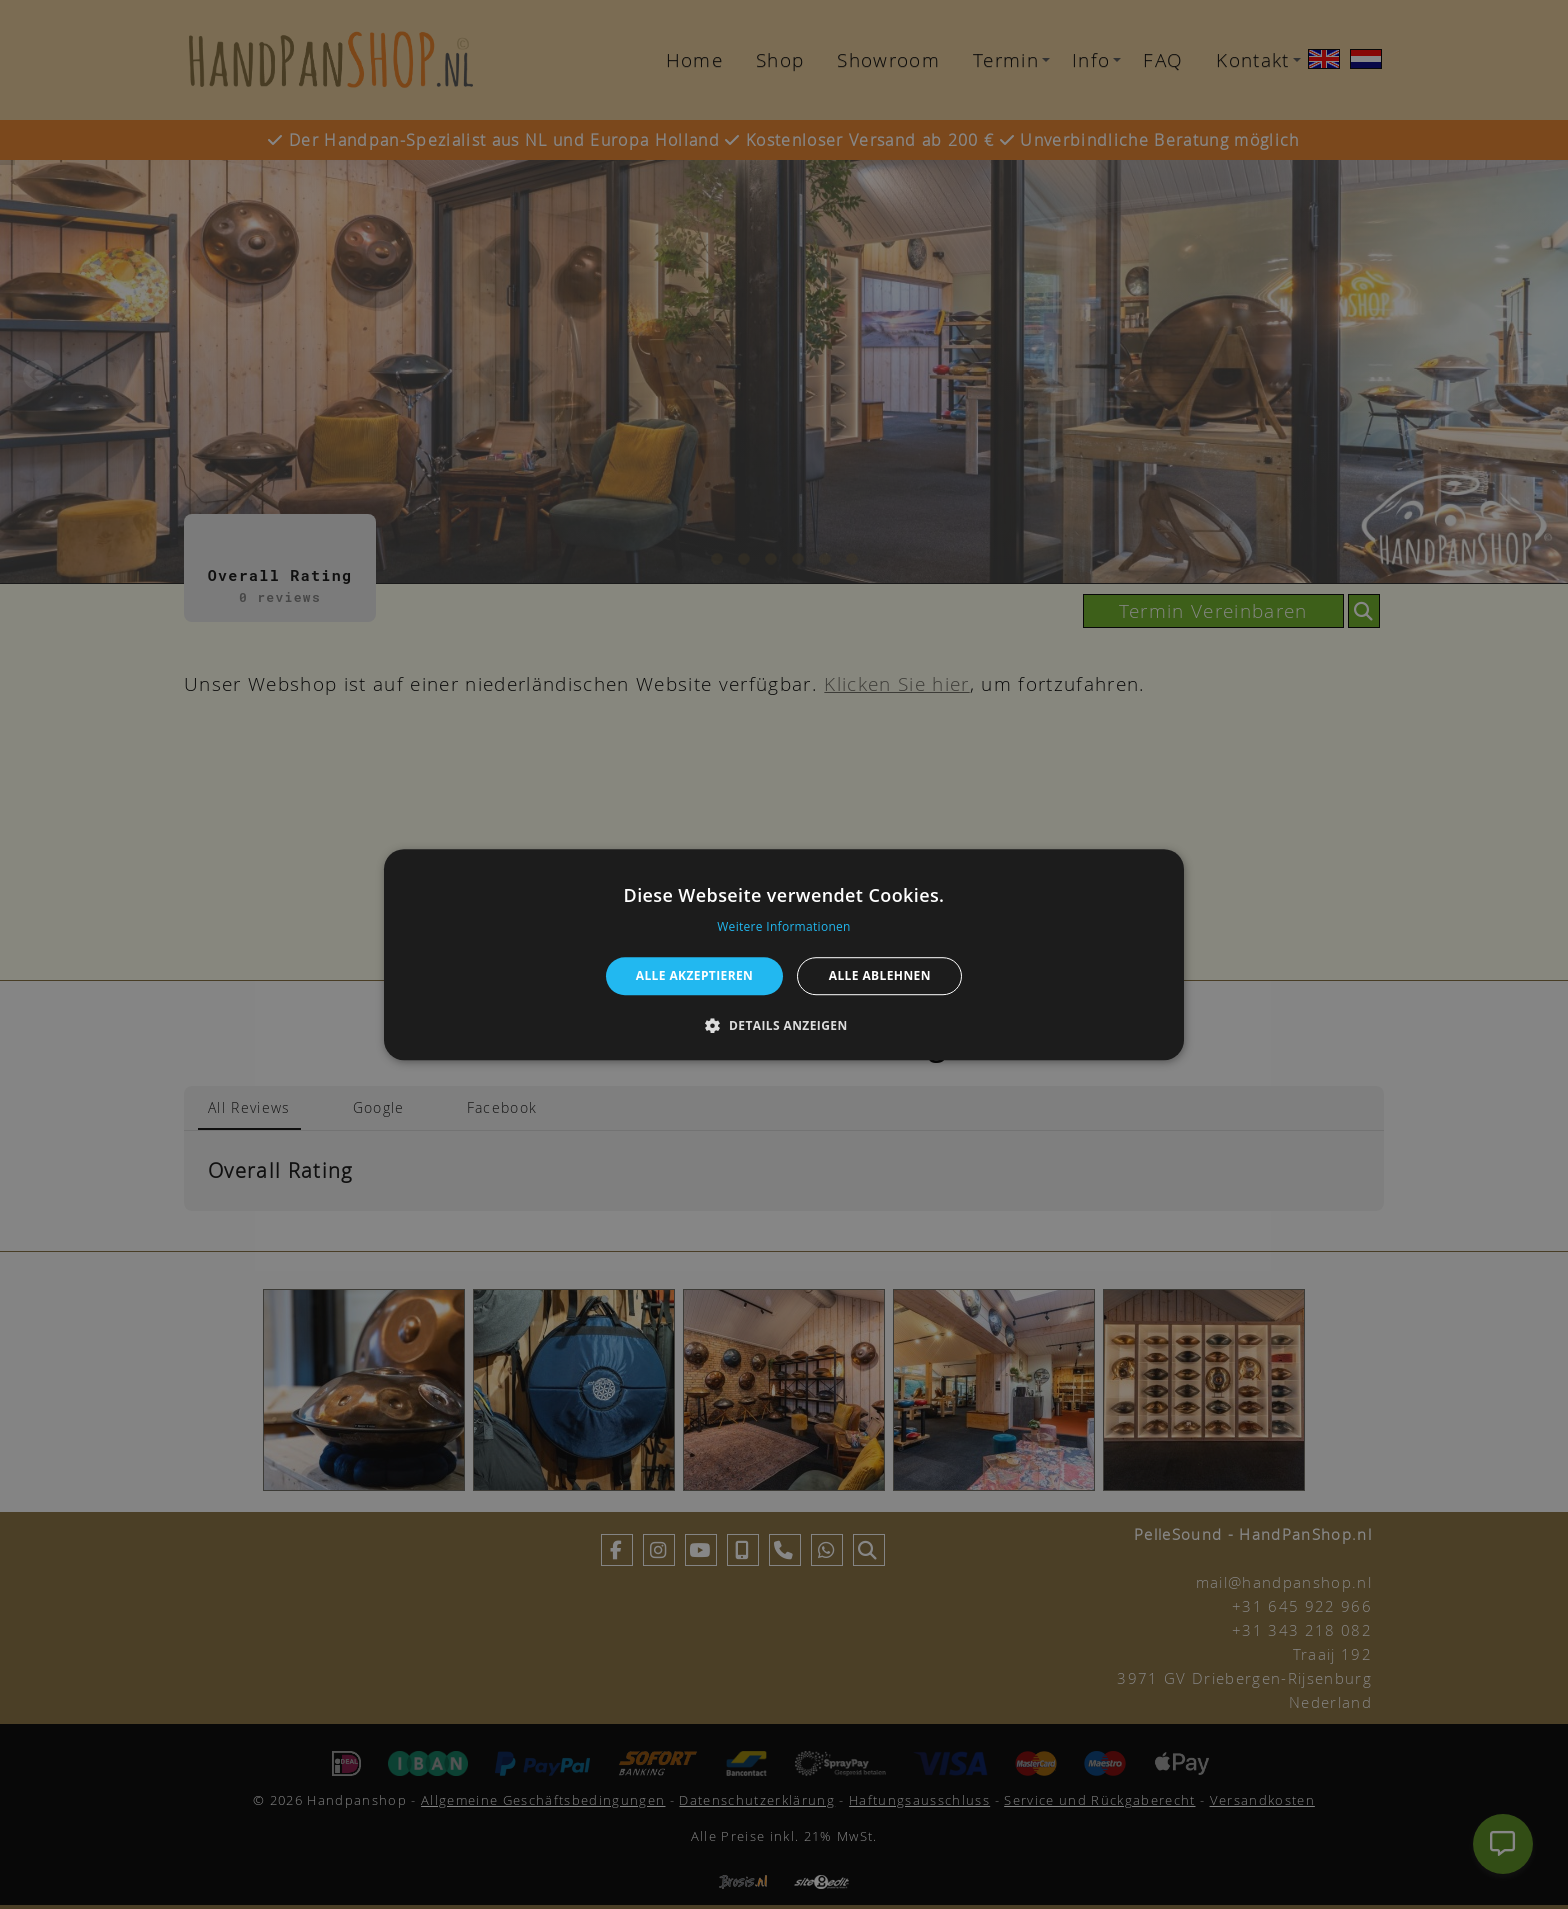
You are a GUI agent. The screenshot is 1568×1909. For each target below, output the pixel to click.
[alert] (784, 954)
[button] (783, 1025)
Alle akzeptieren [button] (695, 975)
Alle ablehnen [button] (880, 975)
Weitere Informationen (784, 926)
